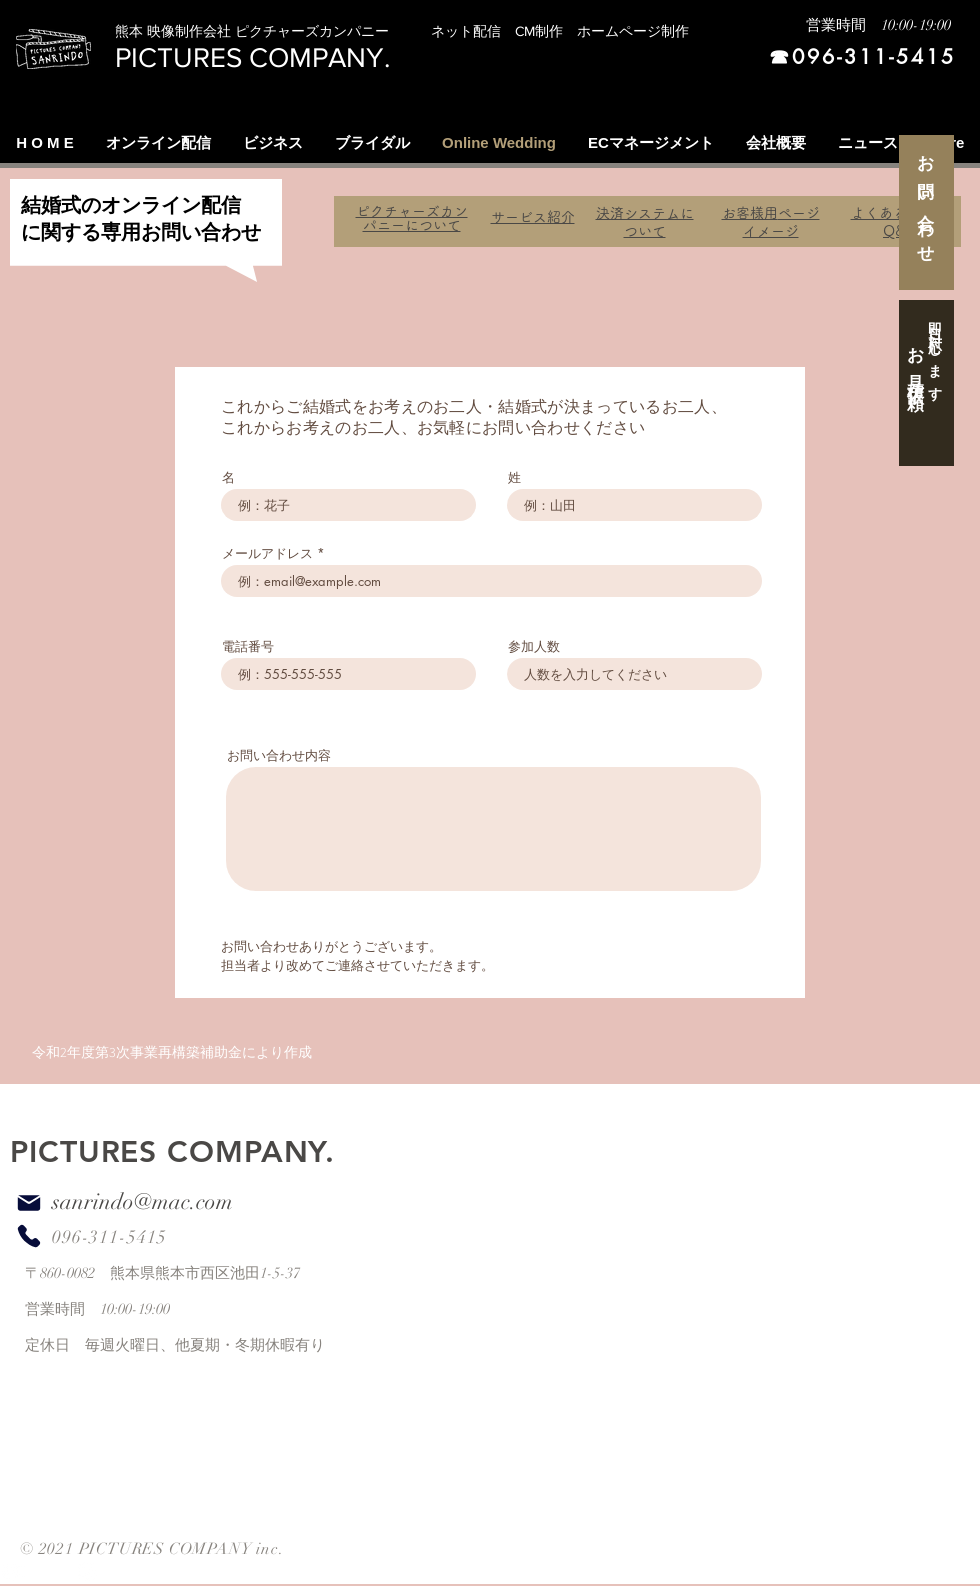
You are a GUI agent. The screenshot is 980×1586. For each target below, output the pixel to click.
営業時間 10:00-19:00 (878, 25)
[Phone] (28, 1235)
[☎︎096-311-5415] (848, 57)
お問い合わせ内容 (279, 755)
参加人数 (534, 646)
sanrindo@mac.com (142, 1201)
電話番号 (248, 646)
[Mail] (28, 1202)
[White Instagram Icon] (87, 1571)
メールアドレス (267, 553)
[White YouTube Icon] (12, 1571)
